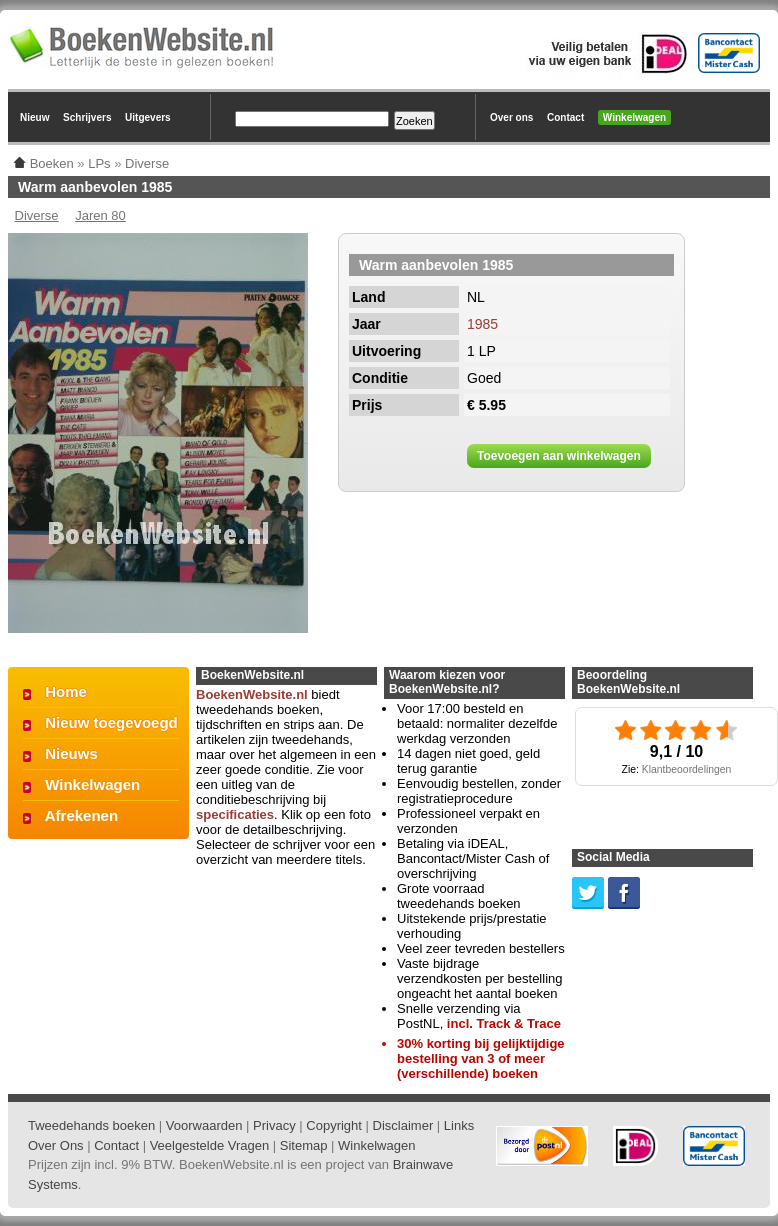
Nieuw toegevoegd (111, 722)
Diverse (37, 215)
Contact (565, 117)
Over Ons (56, 1145)
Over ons (511, 117)
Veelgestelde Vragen (210, 1145)
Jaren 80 (100, 215)
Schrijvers (87, 117)
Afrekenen (81, 815)
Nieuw (34, 117)
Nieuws (71, 753)
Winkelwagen (634, 117)
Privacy (274, 1125)
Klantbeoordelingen (687, 769)
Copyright (334, 1125)
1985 (482, 324)
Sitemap (304, 1145)
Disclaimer (403, 1125)
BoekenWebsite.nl (252, 694)
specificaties (235, 814)
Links (459, 1125)
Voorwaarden (204, 1125)
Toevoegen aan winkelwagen (559, 456)
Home (66, 691)
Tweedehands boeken (91, 1125)
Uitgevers (148, 117)
